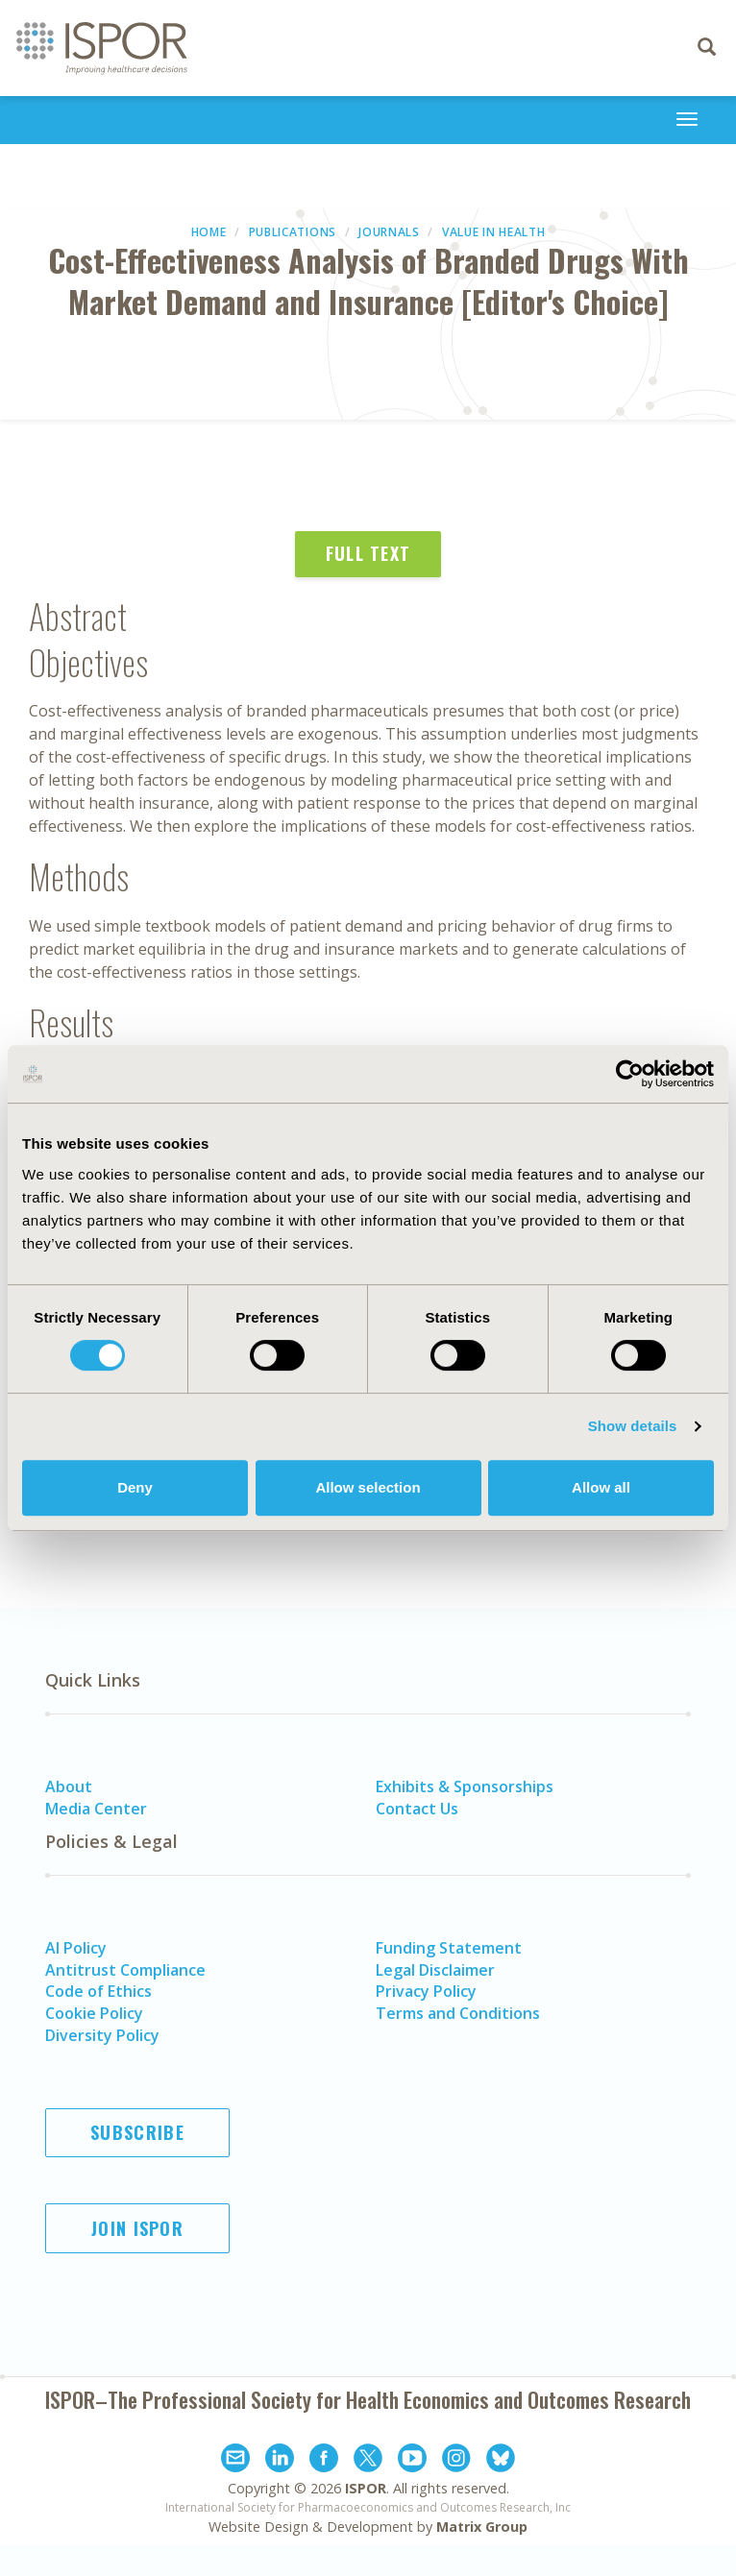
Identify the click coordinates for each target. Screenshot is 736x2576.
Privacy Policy (426, 1991)
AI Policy (76, 1947)
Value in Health (494, 232)
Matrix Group (481, 2526)
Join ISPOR (137, 2228)
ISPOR (365, 2488)
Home (209, 232)
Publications (292, 232)
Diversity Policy (102, 2035)
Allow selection (367, 1487)
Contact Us (417, 1808)
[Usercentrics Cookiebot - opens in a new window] (630, 1073)
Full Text (368, 553)
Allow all (601, 1487)
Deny (135, 1487)
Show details (632, 1426)
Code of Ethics (98, 1991)
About (68, 1786)
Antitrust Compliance (125, 1970)
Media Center (96, 1808)
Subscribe (137, 2132)
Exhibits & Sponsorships (464, 1786)
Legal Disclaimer (435, 1970)
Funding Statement (449, 1947)
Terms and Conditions (458, 2013)
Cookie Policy (94, 2013)
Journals (389, 232)
